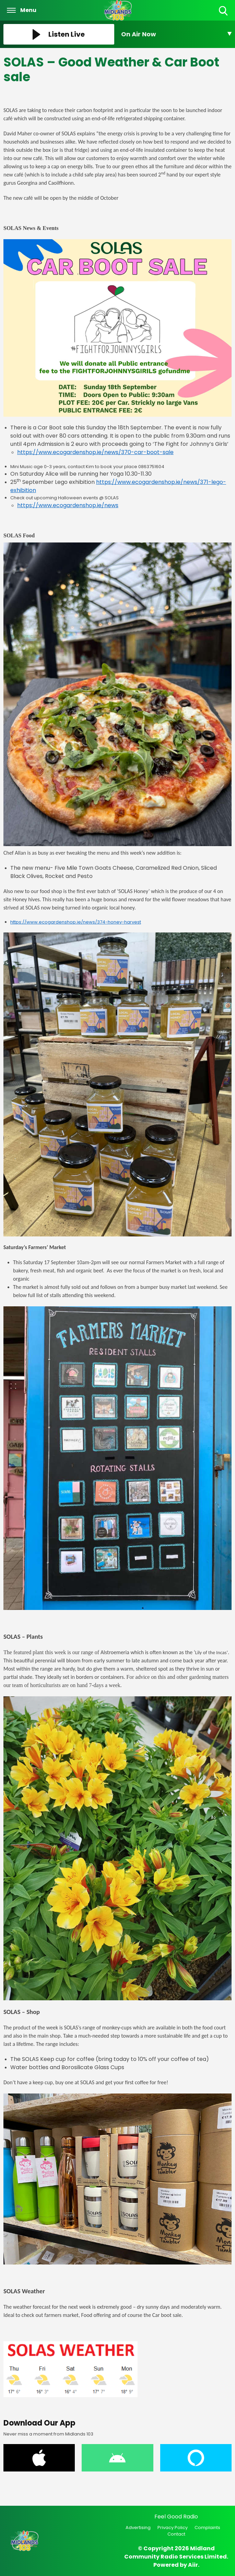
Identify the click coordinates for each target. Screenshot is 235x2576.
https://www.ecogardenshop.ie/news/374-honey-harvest (75, 922)
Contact (176, 2534)
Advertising (138, 2527)
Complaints (207, 2527)
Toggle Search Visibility (224, 11)
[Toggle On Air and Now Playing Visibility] (176, 34)
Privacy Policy (172, 2527)
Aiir (193, 2565)
